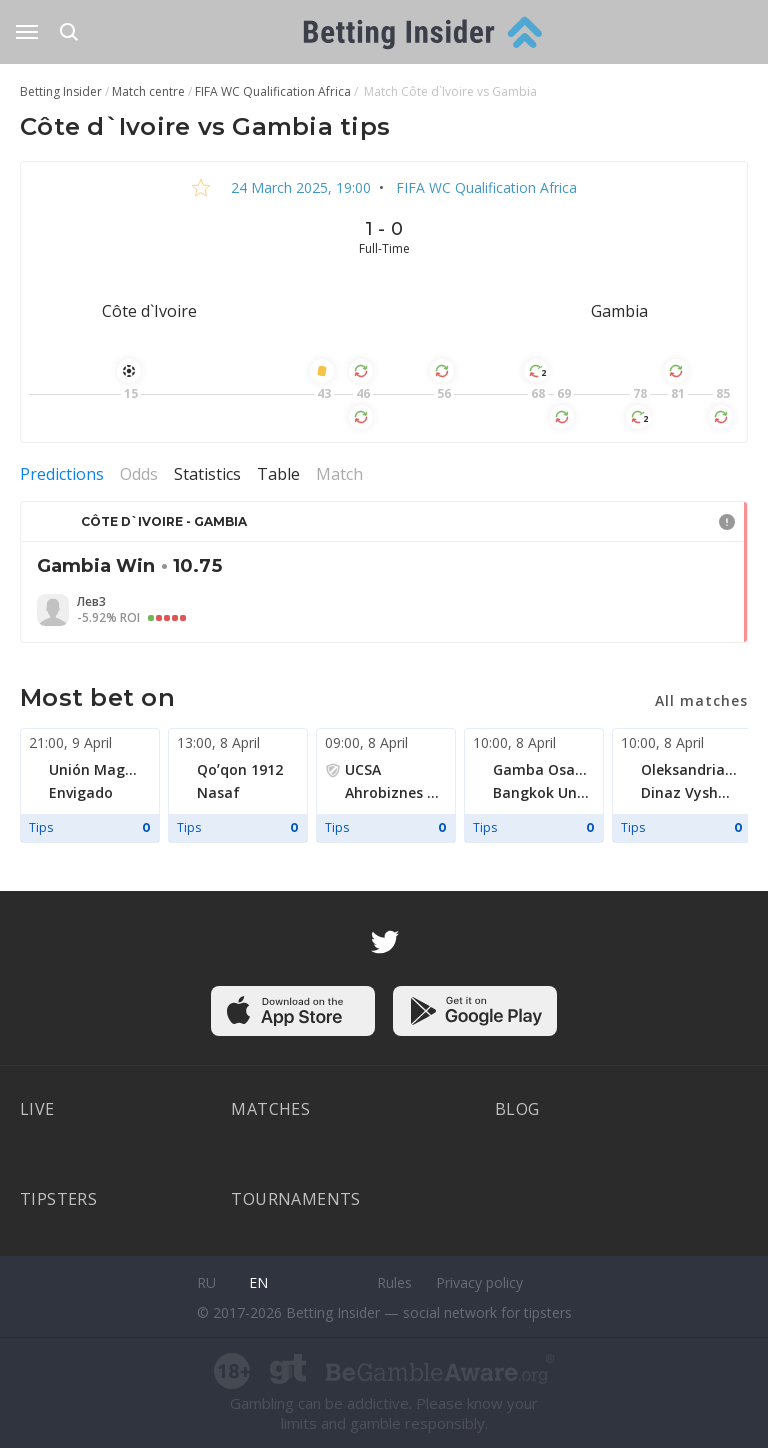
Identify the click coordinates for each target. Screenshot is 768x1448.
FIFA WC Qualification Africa (484, 187)
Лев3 (91, 602)
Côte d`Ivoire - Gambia (164, 521)
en (258, 1282)
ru (206, 1282)
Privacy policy (479, 1282)
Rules (394, 1282)
